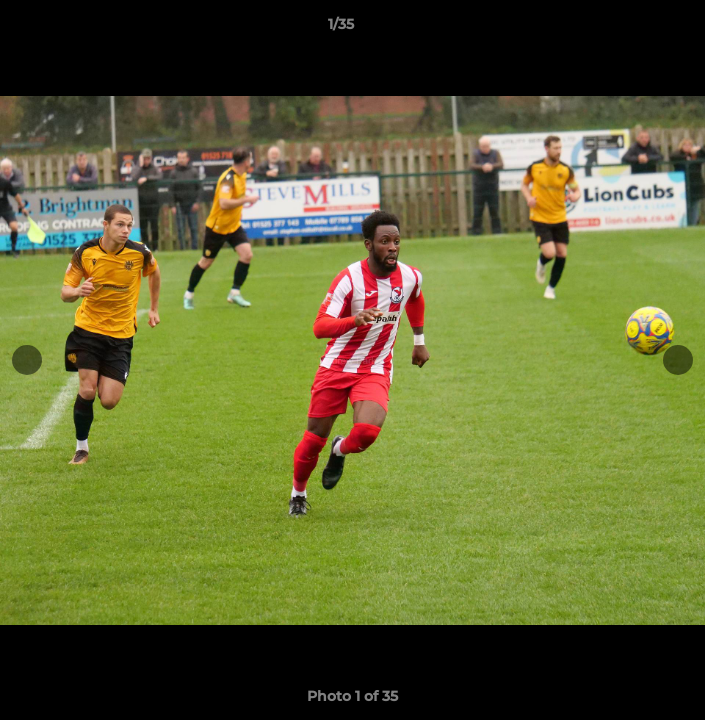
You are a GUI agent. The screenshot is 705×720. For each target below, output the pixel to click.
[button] (633, 29)
